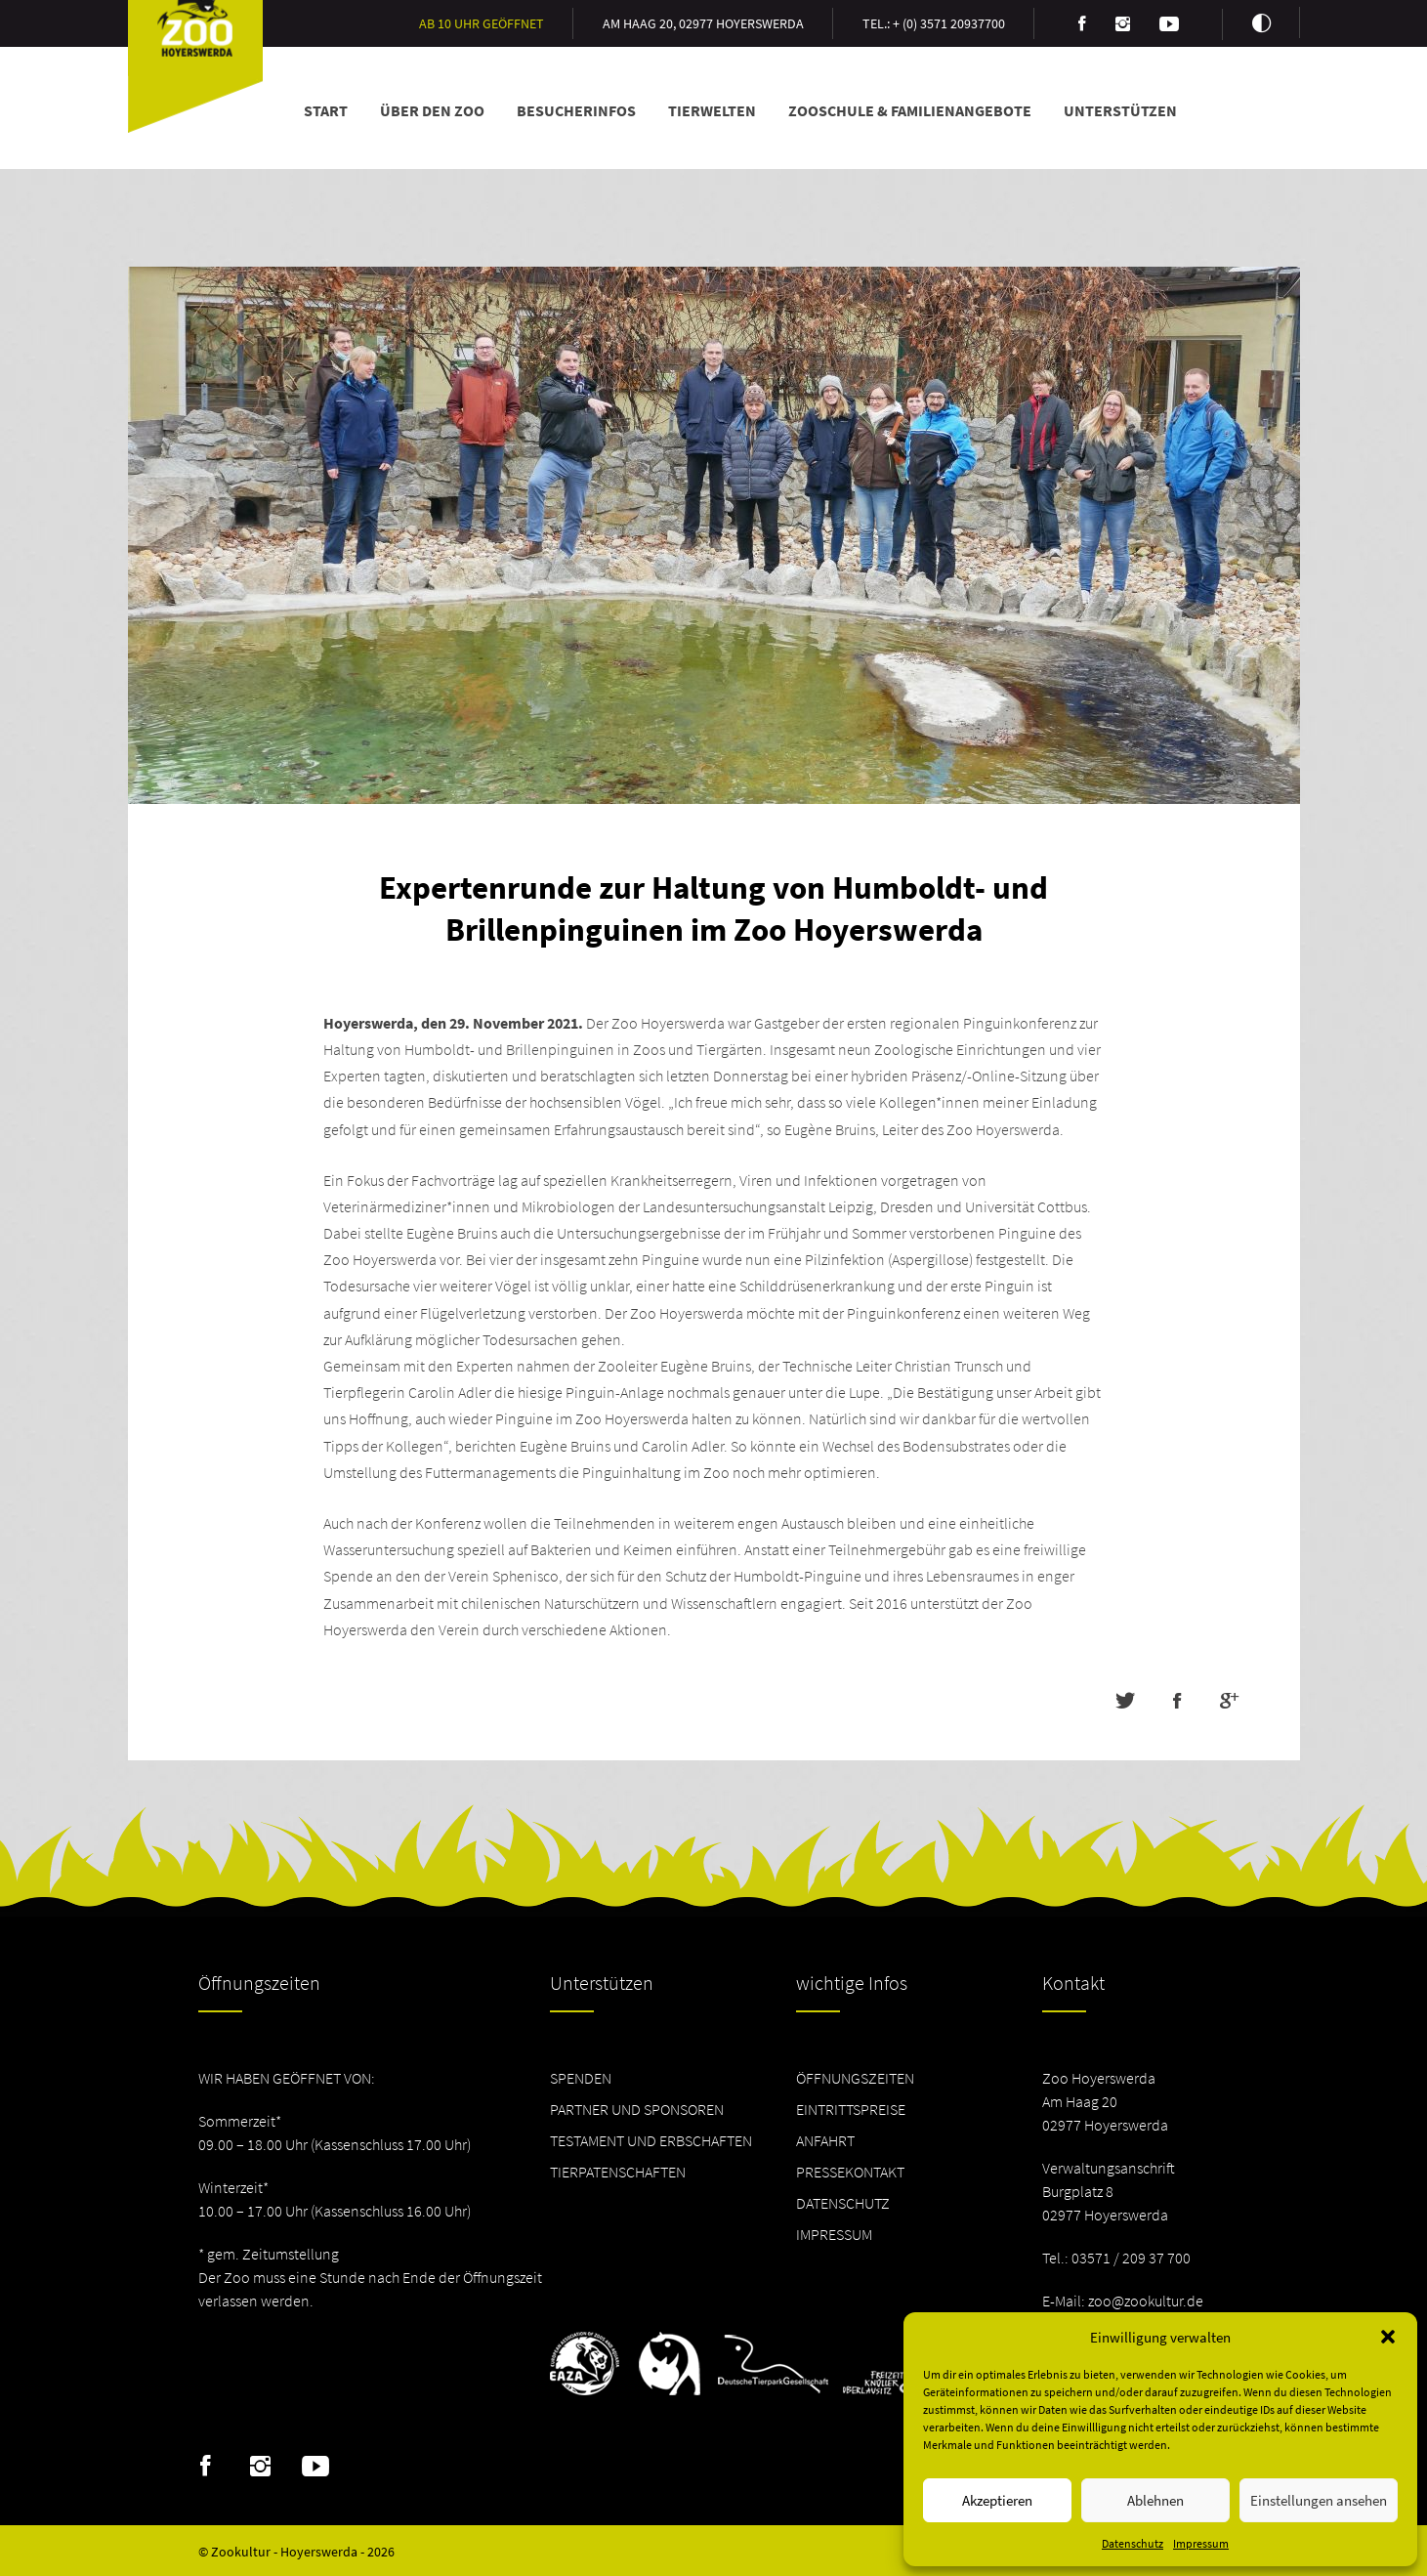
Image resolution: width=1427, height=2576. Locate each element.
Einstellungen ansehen (1318, 2500)
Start (326, 110)
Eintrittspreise (850, 2109)
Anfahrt (825, 2140)
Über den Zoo (432, 110)
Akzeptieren (997, 2500)
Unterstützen (1120, 110)
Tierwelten (712, 110)
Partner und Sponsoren (637, 2109)
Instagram (260, 2466)
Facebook (205, 2466)
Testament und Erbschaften (651, 2140)
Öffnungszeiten (855, 2078)
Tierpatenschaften (618, 2171)
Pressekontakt (850, 2171)
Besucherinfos (576, 110)
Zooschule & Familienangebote (909, 110)
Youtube (315, 2466)
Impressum (1201, 2543)
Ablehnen (1155, 2500)
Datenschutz (1132, 2543)
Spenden (580, 2078)
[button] (1388, 2336)
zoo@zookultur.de (1145, 2300)
